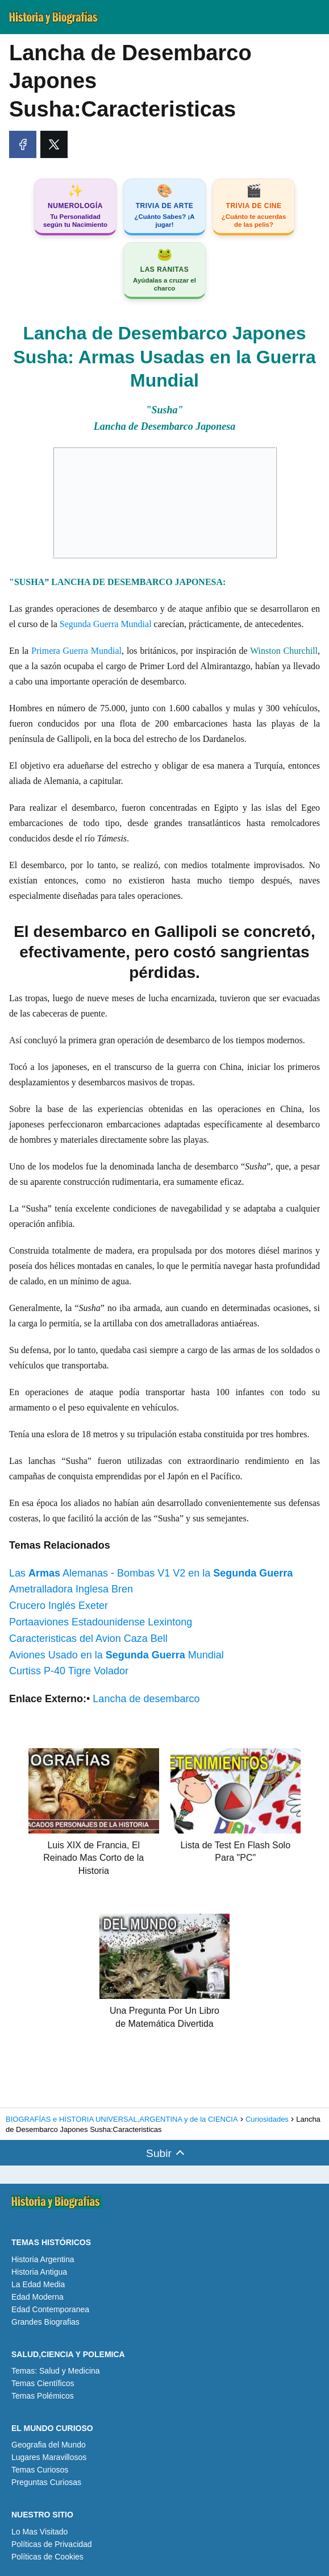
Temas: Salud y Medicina (55, 2370)
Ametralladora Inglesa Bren (71, 1589)
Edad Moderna (37, 2296)
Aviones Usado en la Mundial (116, 1655)
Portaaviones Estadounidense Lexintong (100, 1622)
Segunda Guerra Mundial (106, 624)
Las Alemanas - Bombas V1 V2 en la (151, 1573)
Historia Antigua (39, 2271)
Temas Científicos (42, 2383)
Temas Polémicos (42, 2395)
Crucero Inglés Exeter (58, 1605)
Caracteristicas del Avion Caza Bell (88, 1638)
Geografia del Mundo (48, 2444)
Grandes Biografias (45, 2321)
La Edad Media (38, 2284)
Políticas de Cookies (47, 2556)
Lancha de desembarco (146, 1698)
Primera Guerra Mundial (76, 651)
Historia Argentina (42, 2259)
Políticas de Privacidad (51, 2544)
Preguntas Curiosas (46, 2482)
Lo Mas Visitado (39, 2531)
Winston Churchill (284, 651)
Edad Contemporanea (50, 2309)
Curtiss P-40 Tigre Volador (68, 1671)
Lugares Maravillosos (48, 2457)
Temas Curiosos (39, 2469)
